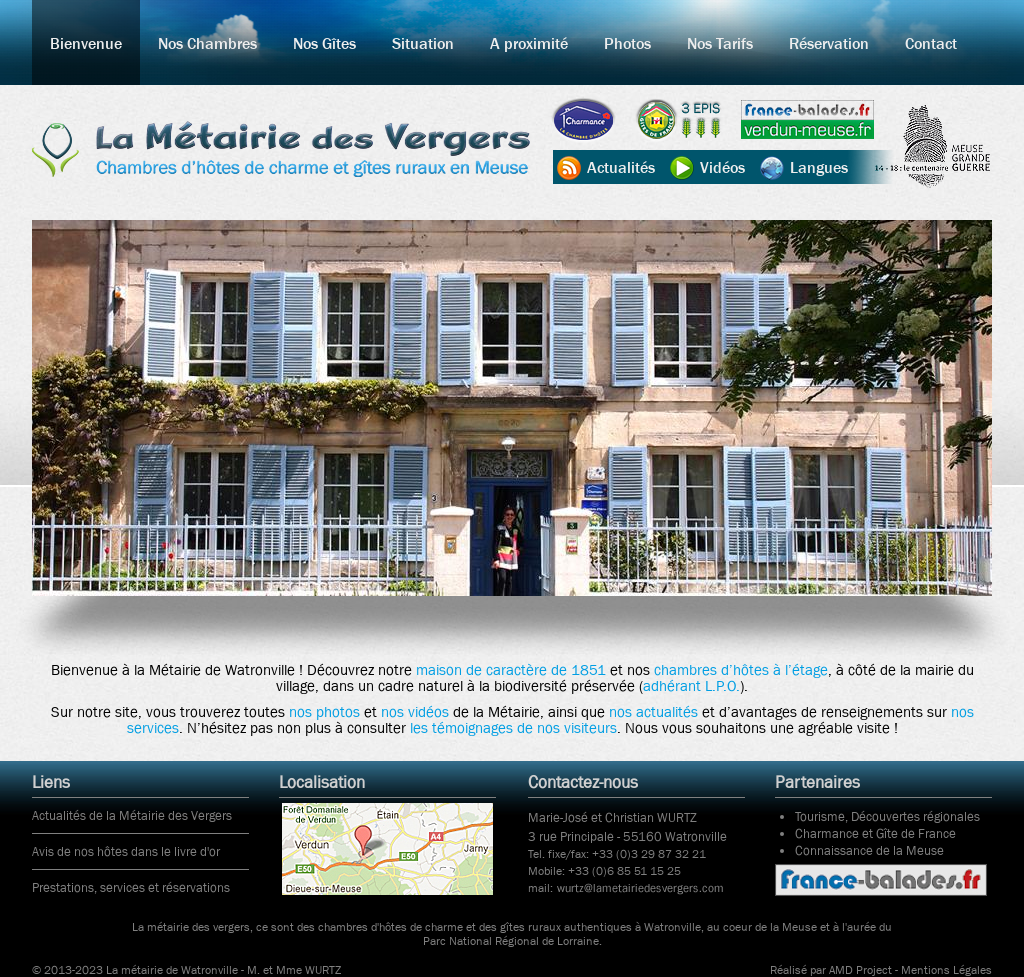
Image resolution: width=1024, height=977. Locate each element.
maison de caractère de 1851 (511, 670)
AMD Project (860, 970)
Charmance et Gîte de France (875, 833)
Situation (423, 43)
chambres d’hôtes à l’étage (741, 670)
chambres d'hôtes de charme (390, 927)
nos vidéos (415, 712)
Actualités (621, 167)
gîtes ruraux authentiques (566, 927)
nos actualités (653, 712)
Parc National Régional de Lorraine (511, 941)
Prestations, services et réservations (131, 887)
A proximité (529, 43)
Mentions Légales (946, 970)
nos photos (324, 712)
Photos (627, 43)
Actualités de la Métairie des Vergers (132, 815)
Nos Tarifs (720, 43)
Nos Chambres (207, 43)
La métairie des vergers (191, 927)
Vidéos (722, 167)
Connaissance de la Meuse (869, 850)
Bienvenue (86, 43)
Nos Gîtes (324, 43)
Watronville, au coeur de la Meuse (730, 927)
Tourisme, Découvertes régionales (887, 816)
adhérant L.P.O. (691, 686)
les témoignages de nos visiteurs (513, 728)
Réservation (829, 43)
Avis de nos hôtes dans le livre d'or (126, 851)
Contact (931, 43)
